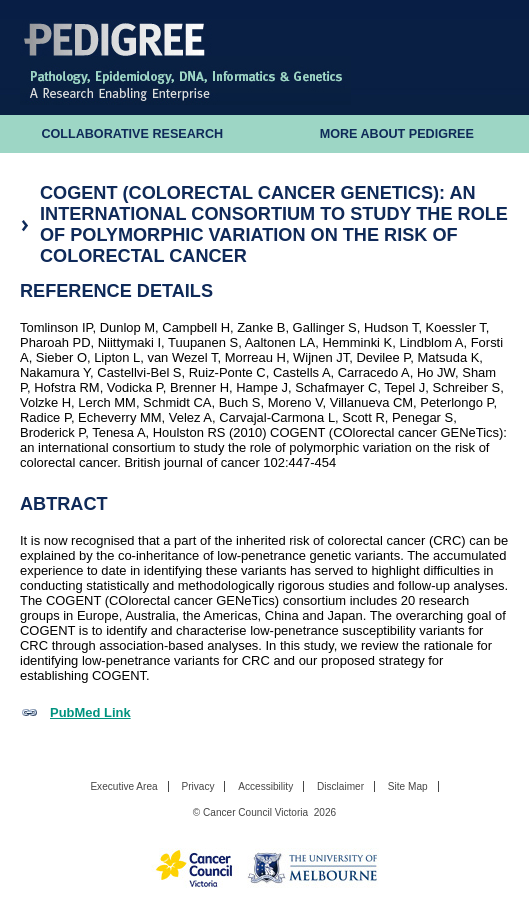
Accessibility (265, 786)
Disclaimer (340, 786)
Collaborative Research (132, 134)
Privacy (197, 786)
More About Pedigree (397, 134)
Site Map (408, 786)
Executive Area (123, 786)
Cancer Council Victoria (255, 812)
